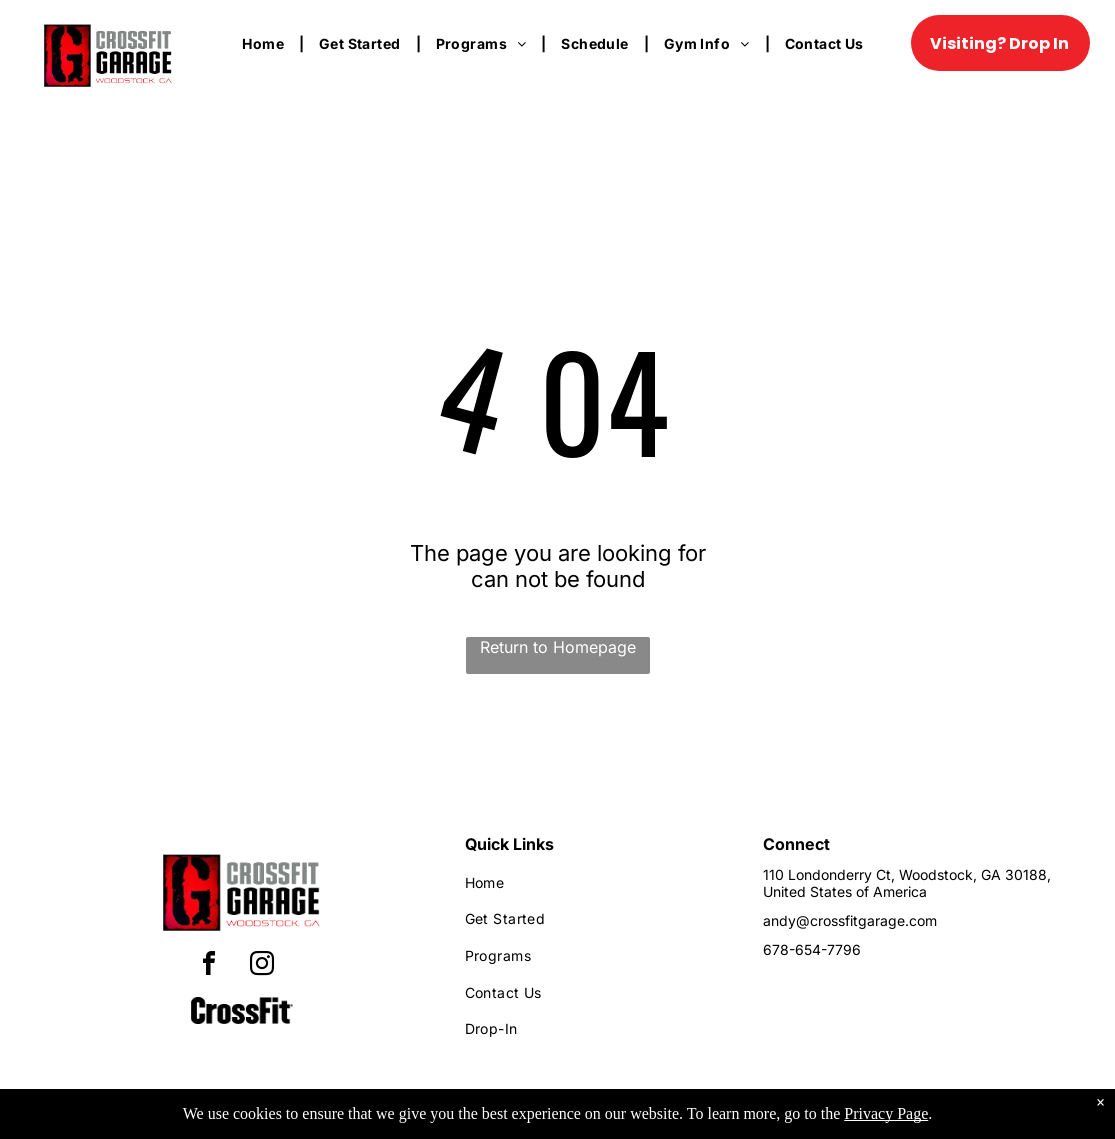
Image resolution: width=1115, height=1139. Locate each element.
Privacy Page (886, 1113)
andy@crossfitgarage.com (850, 920)
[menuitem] (265, 43)
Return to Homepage (558, 647)
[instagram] (262, 966)
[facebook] (209, 966)
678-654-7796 (812, 949)
